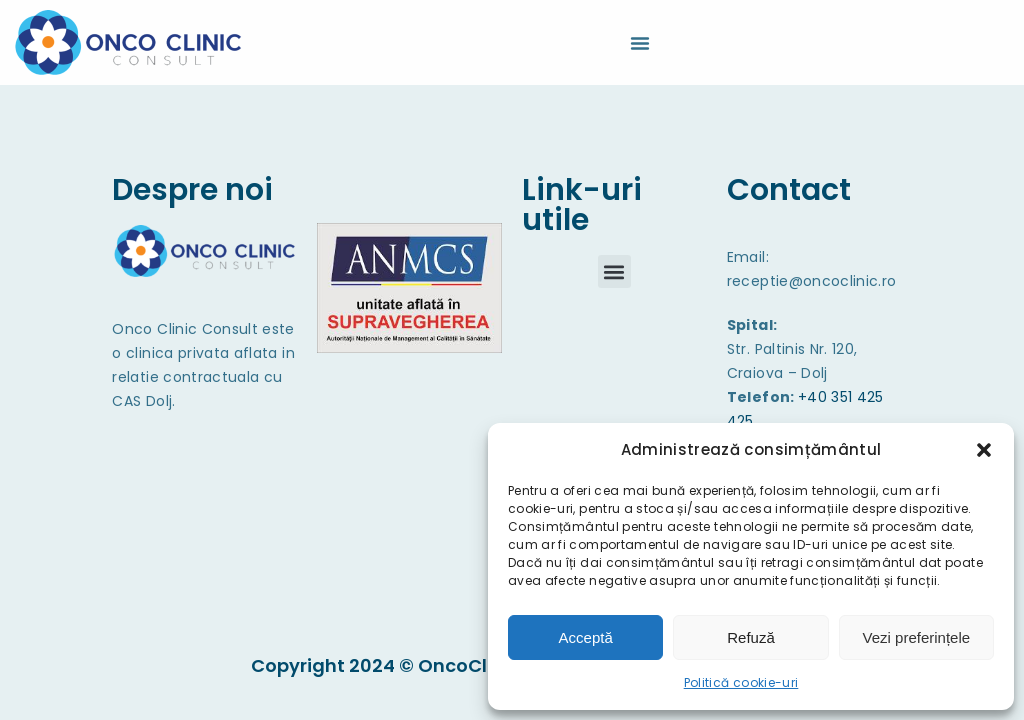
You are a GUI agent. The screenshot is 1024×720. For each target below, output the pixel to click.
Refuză (751, 637)
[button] (984, 450)
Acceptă (586, 637)
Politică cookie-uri (741, 682)
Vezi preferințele (917, 637)
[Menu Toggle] (640, 43)
